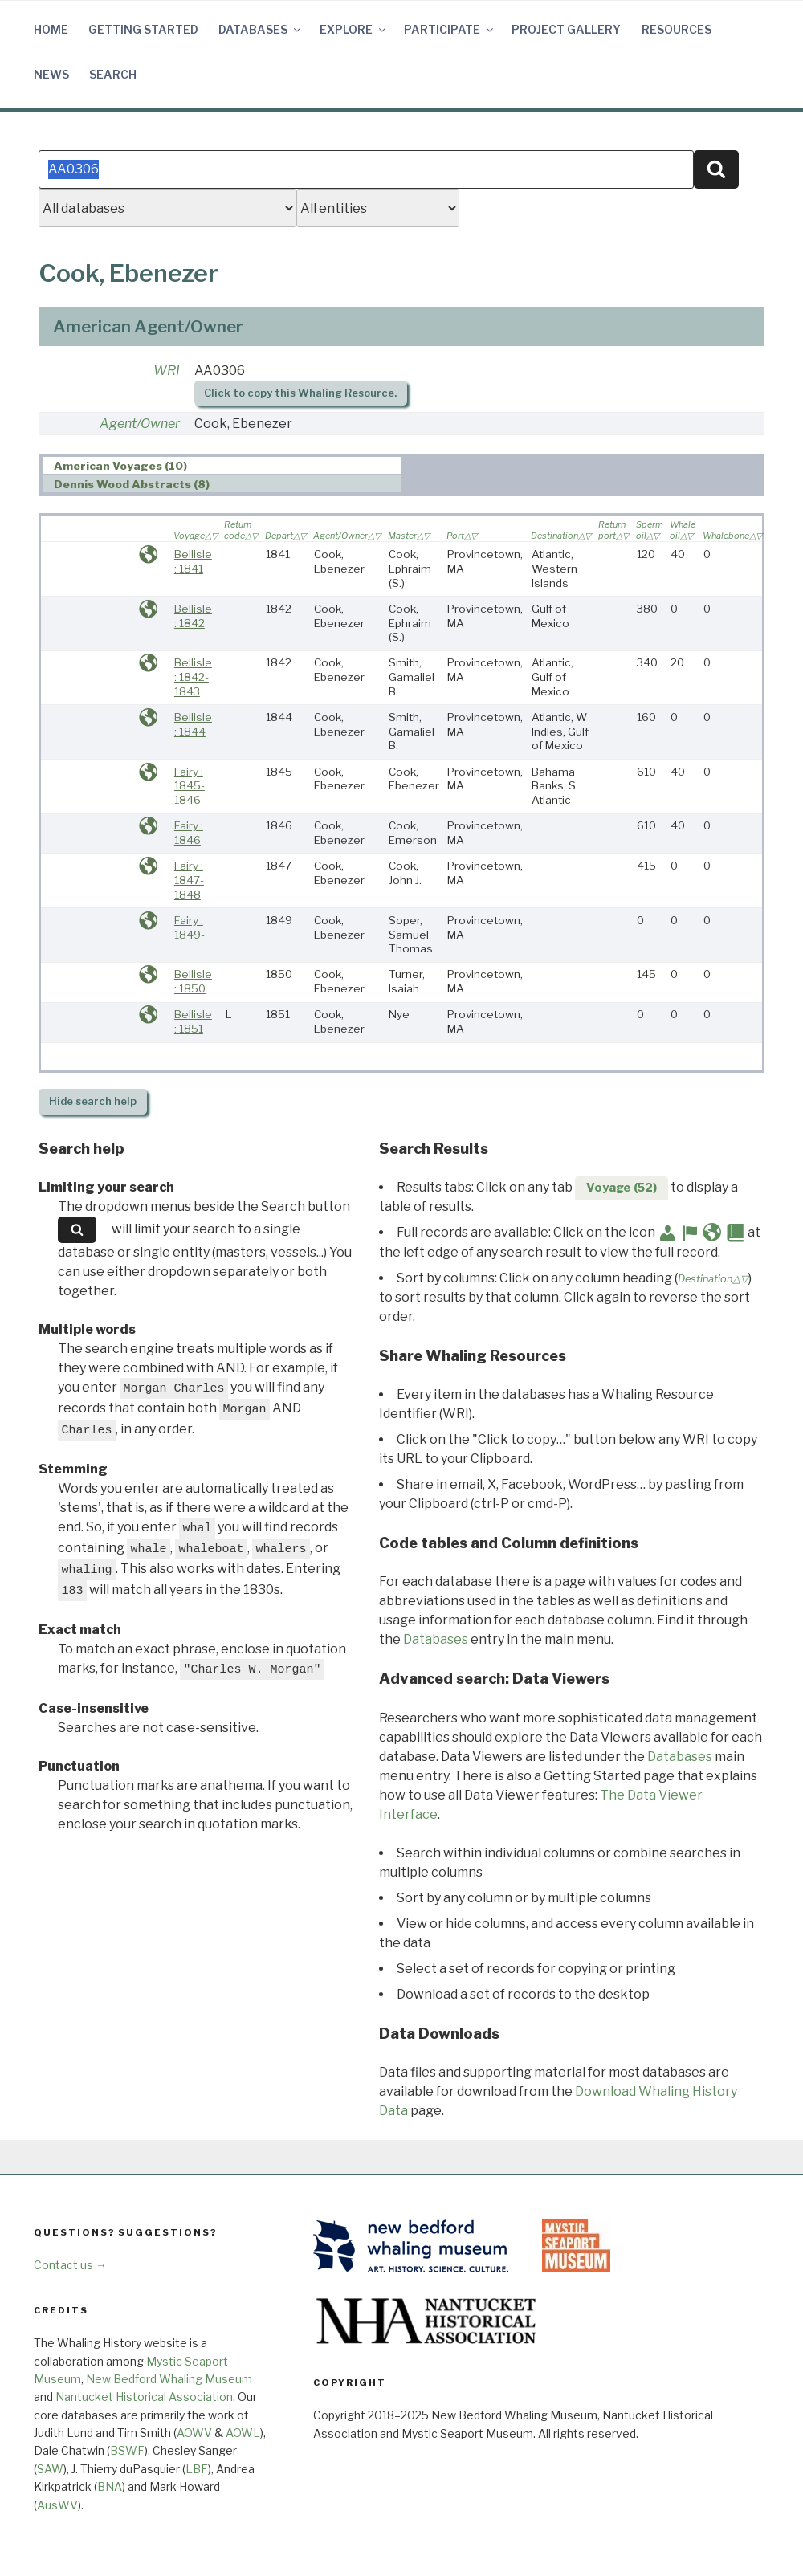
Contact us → (70, 2265)
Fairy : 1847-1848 (189, 879)
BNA (109, 2486)
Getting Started (143, 29)
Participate (449, 29)
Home (51, 29)
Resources (676, 29)
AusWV (57, 2505)
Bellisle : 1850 (193, 981)
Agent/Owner (140, 423)
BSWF (127, 2450)
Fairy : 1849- (189, 927)
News (51, 74)
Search (113, 74)
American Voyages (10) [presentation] (120, 465)
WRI (166, 370)
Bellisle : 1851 (193, 1021)
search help (93, 1101)
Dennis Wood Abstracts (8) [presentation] (132, 484)
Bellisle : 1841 (193, 561)
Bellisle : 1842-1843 (193, 676)
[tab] (222, 465)
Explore (354, 29)
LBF (196, 2469)
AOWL (243, 2432)
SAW (50, 2469)
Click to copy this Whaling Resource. (300, 393)
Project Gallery (566, 29)
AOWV (194, 2432)
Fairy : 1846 (188, 832)
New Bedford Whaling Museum (169, 2379)
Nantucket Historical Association (144, 2396)
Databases (260, 29)
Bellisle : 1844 (193, 724)
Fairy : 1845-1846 (189, 785)
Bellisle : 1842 (193, 616)
